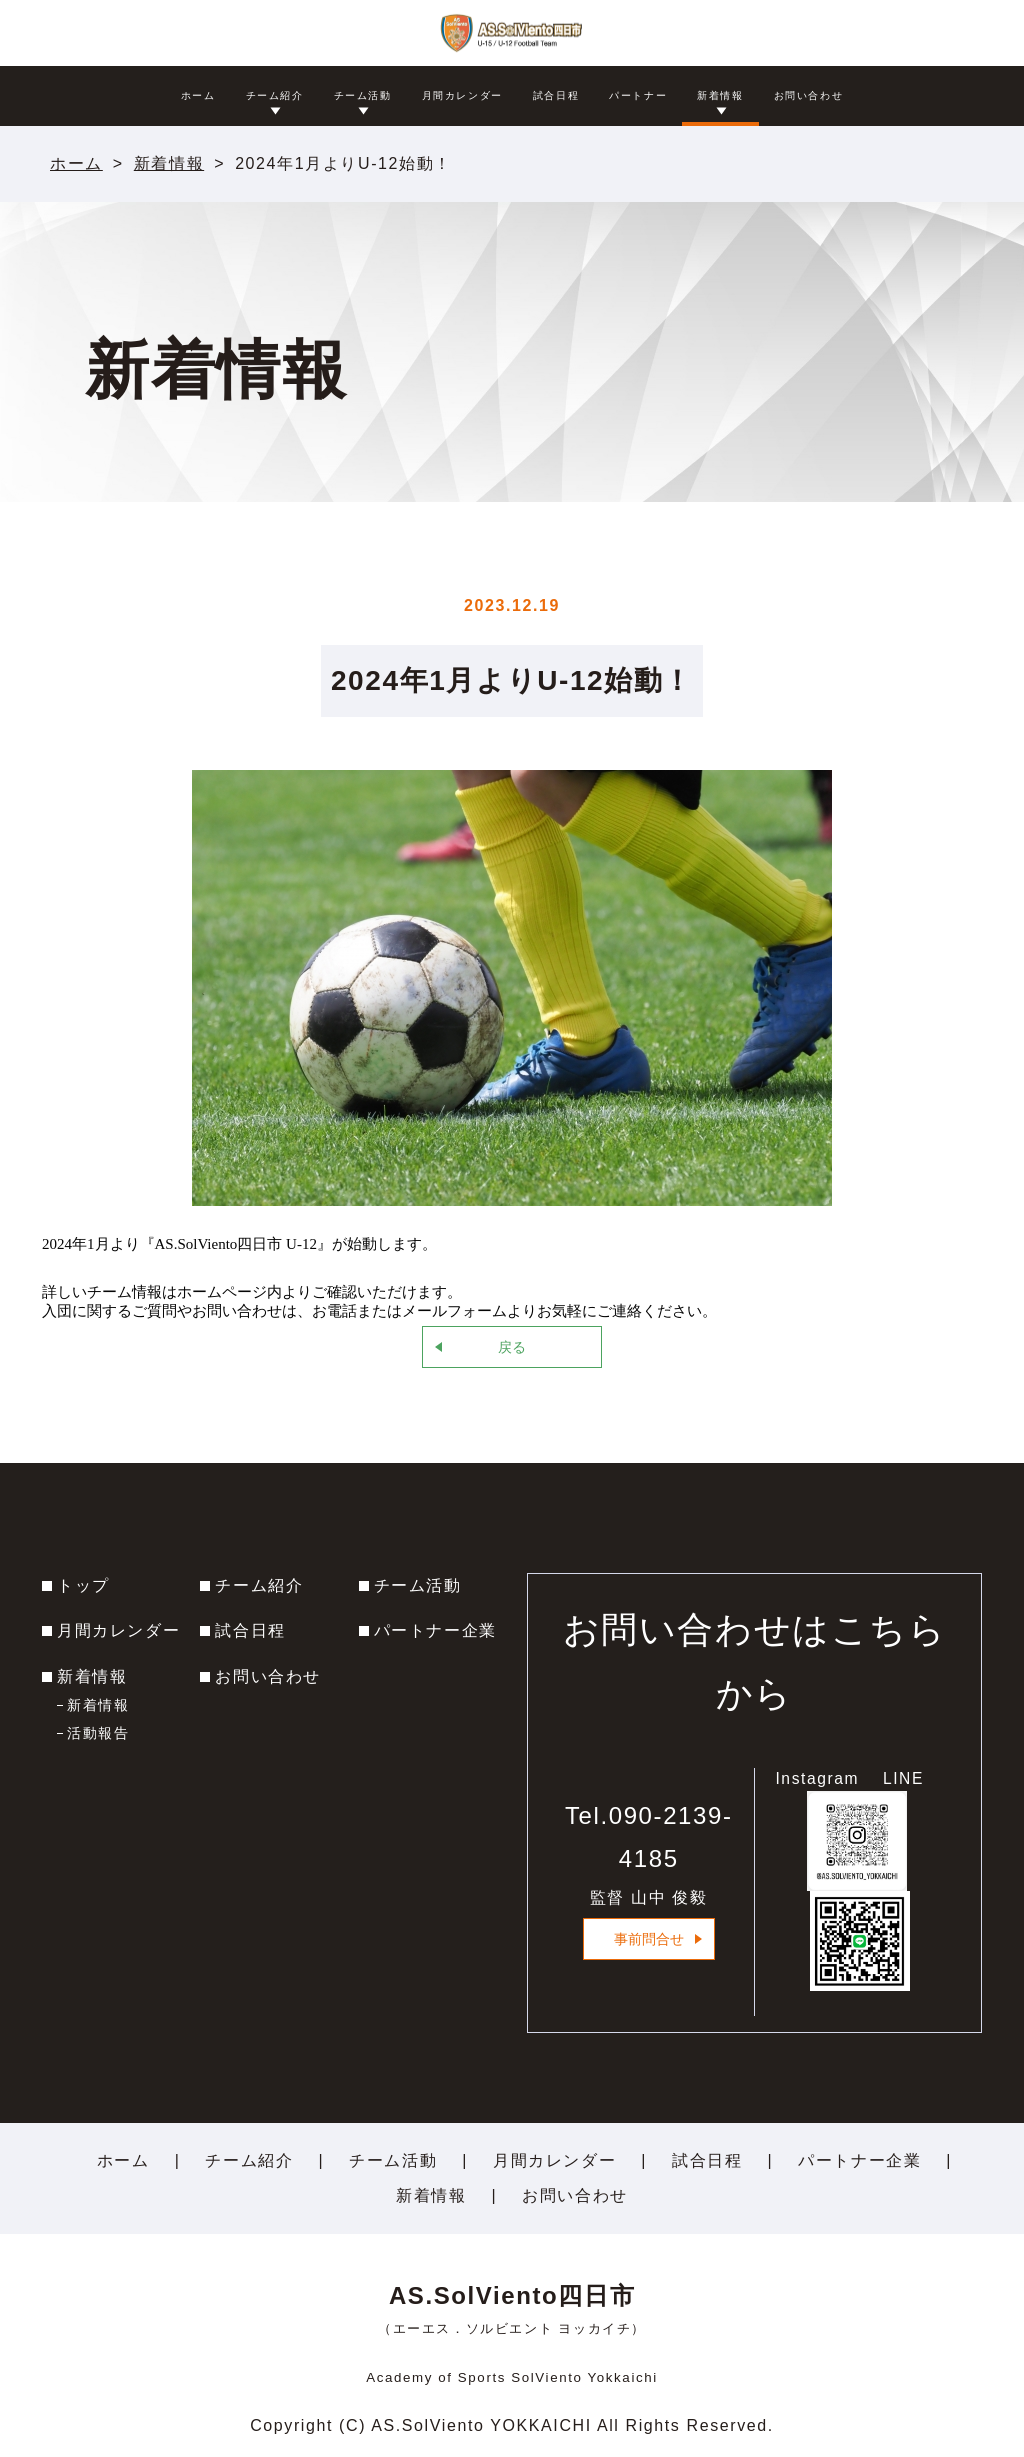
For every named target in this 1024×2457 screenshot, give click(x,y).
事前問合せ (649, 1939)
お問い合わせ (268, 1676)
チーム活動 (418, 1585)
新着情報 (169, 163)
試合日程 (250, 1630)
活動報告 (98, 1733)
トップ (83, 1585)
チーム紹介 (259, 1585)
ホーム (76, 163)
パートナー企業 (435, 1630)
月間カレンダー (118, 1630)
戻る (512, 1347)
